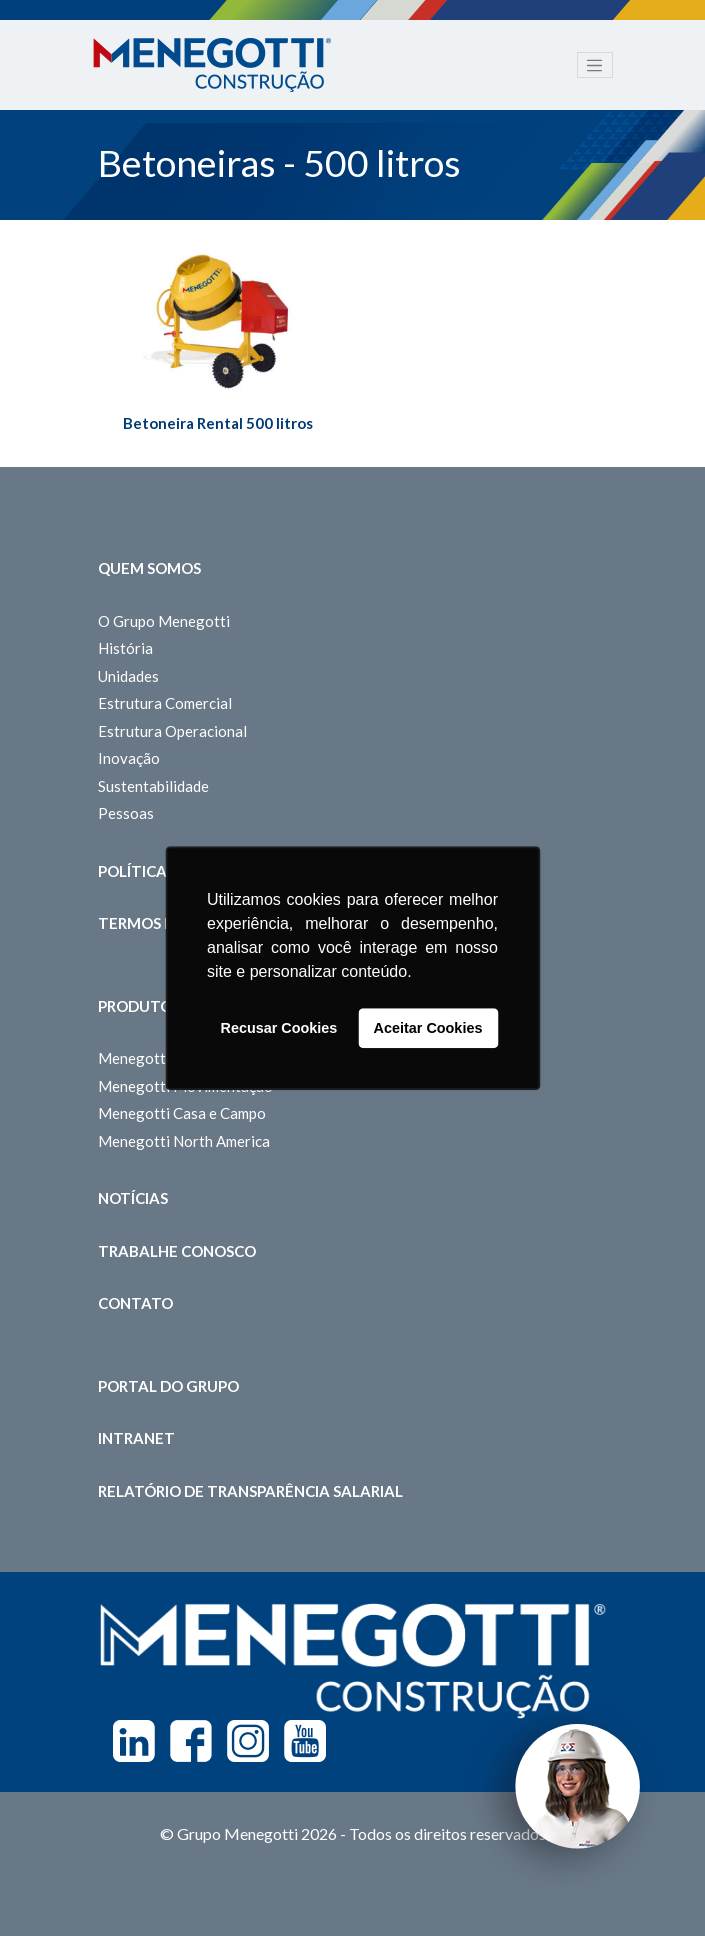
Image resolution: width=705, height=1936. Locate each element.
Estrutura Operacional (172, 731)
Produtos (139, 1006)
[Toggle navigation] (595, 65)
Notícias (133, 1198)
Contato (135, 1303)
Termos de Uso (158, 923)
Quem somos (149, 568)
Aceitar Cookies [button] (428, 1028)
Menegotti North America (184, 1141)
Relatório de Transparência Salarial (250, 1491)
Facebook (191, 1741)
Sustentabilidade (153, 786)
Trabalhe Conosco (177, 1251)
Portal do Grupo (168, 1386)
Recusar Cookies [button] (279, 1028)
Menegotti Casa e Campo (182, 1113)
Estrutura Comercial (165, 703)
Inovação (129, 758)
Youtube (305, 1741)
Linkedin (134, 1741)
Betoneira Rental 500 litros (218, 423)
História (125, 648)
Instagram (248, 1741)
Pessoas (126, 813)
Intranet (136, 1438)
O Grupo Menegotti (164, 621)
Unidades (128, 676)
